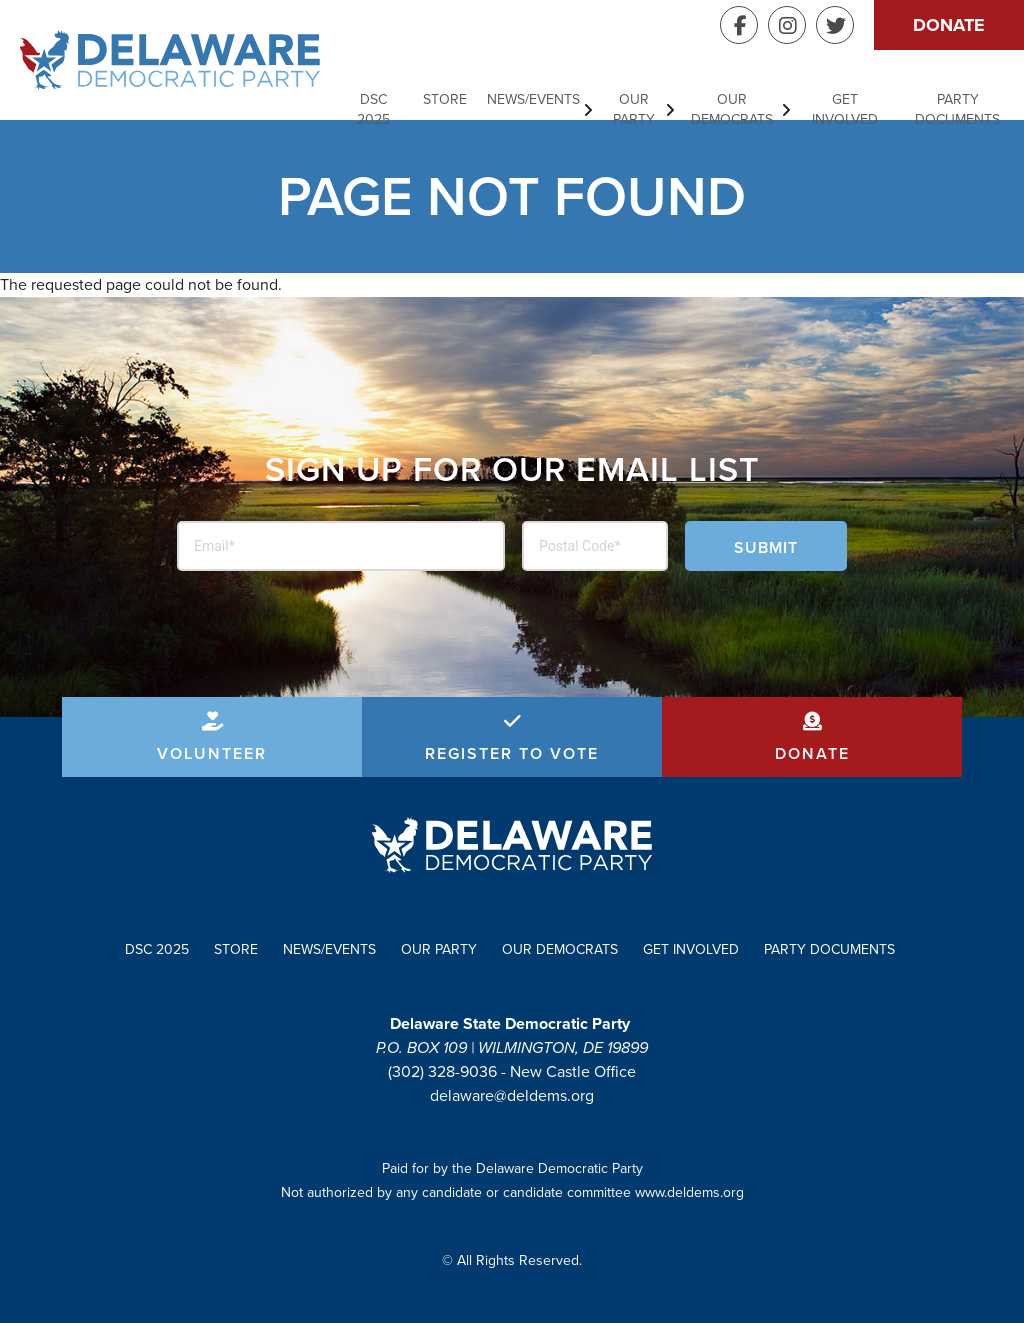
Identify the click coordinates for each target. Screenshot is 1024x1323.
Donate (949, 25)
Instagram (787, 25)
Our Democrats (732, 109)
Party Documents (957, 109)
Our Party (634, 109)
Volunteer (212, 753)
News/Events (533, 99)
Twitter (835, 25)
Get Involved (845, 109)
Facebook (739, 25)
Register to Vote (512, 753)
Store (445, 99)
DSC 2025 (373, 109)
